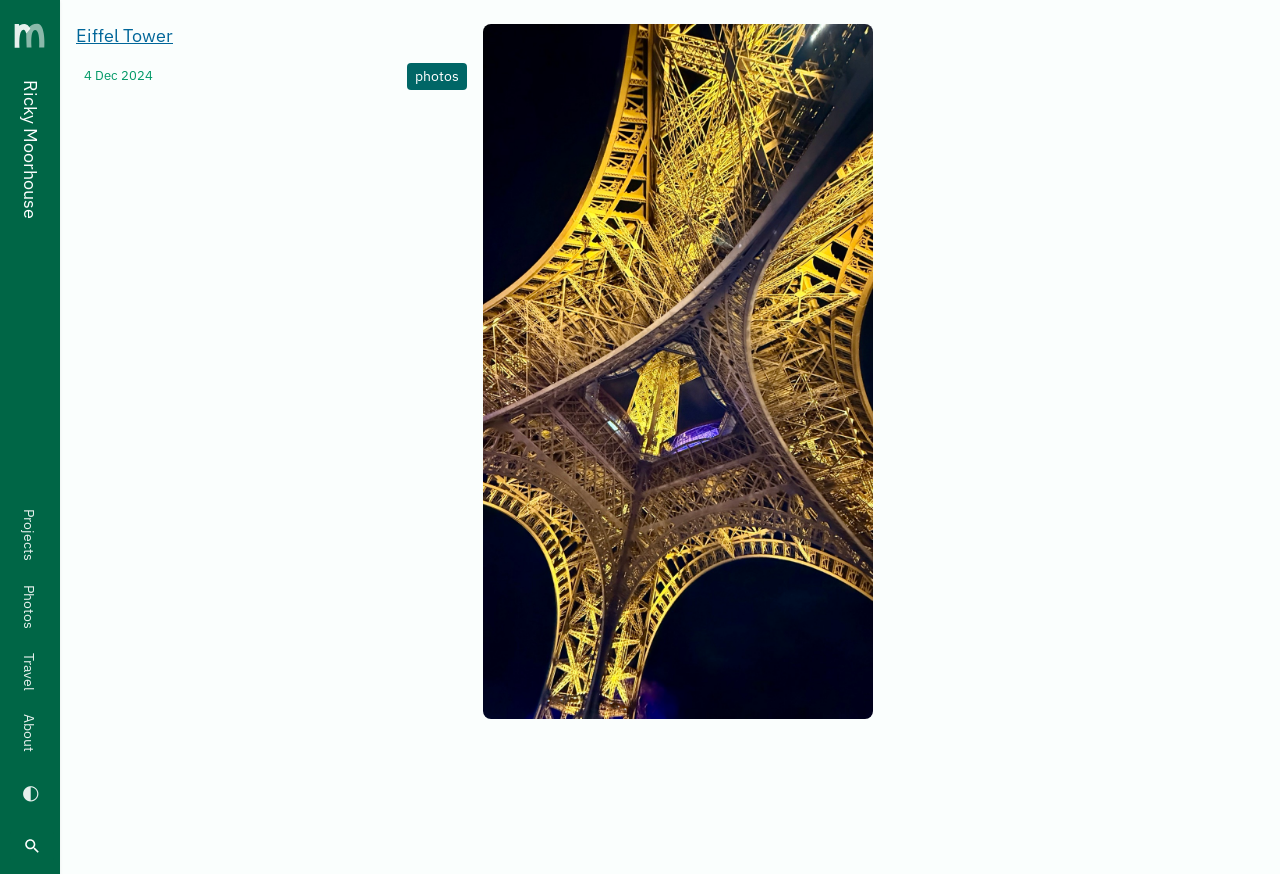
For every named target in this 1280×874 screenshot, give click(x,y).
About (29, 733)
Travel (29, 672)
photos (437, 76)
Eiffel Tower (124, 35)
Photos (29, 607)
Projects (29, 535)
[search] (32, 846)
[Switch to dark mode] (30, 792)
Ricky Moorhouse (30, 149)
